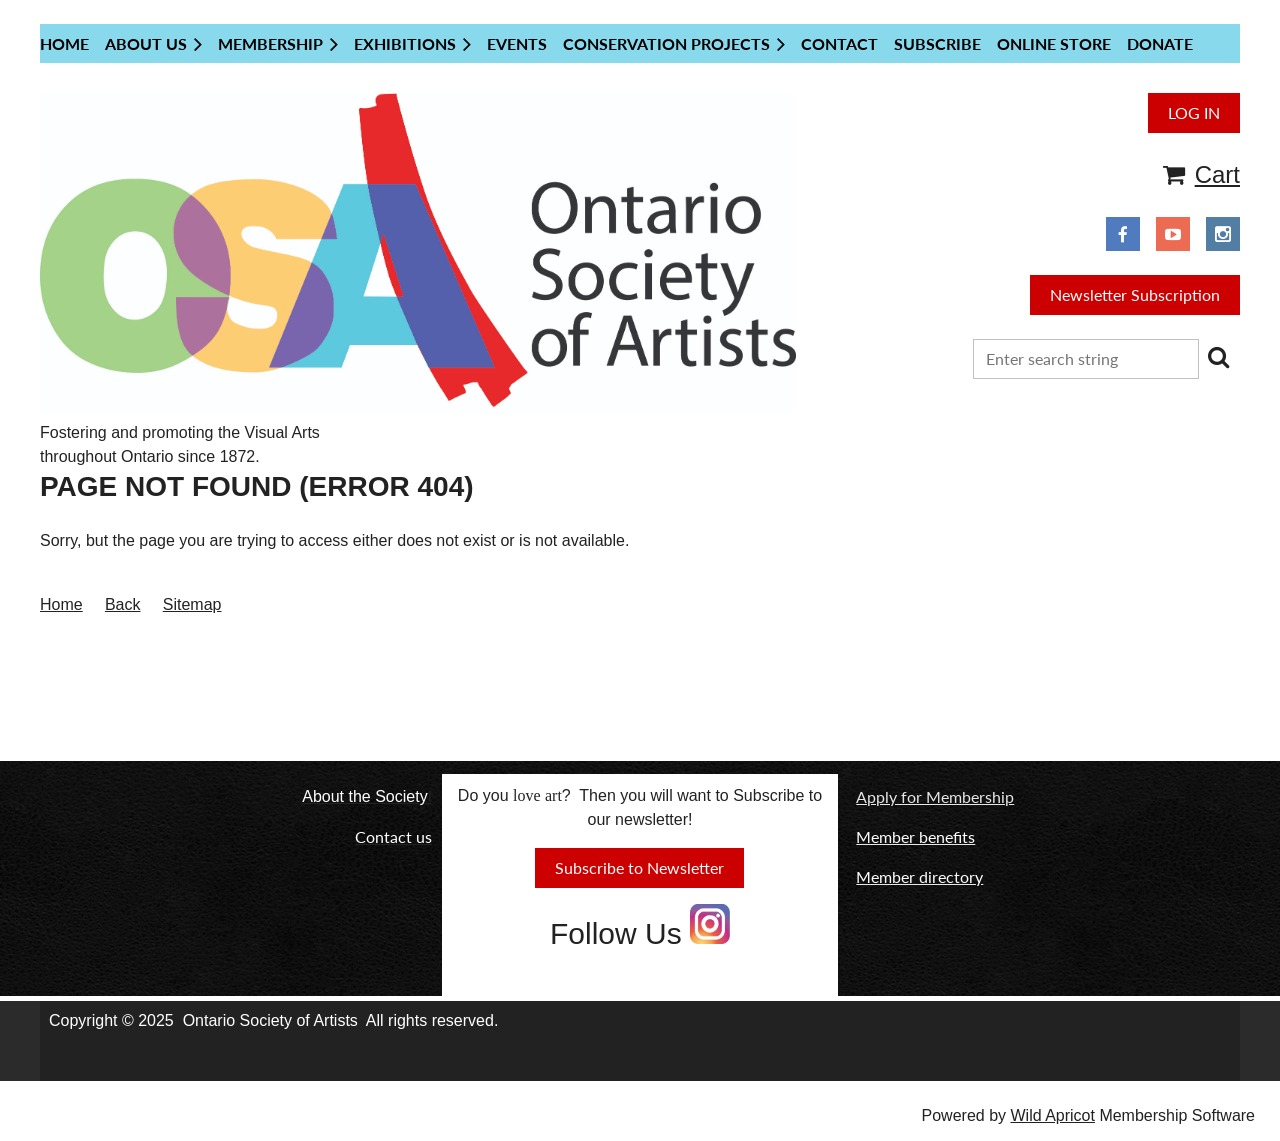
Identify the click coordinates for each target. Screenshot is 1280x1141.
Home (61, 604)
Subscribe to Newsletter (639, 867)
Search (1218, 357)
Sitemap (192, 604)
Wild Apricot (1052, 1115)
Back (123, 604)
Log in (1194, 112)
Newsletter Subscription (1135, 294)
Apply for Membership (935, 796)
